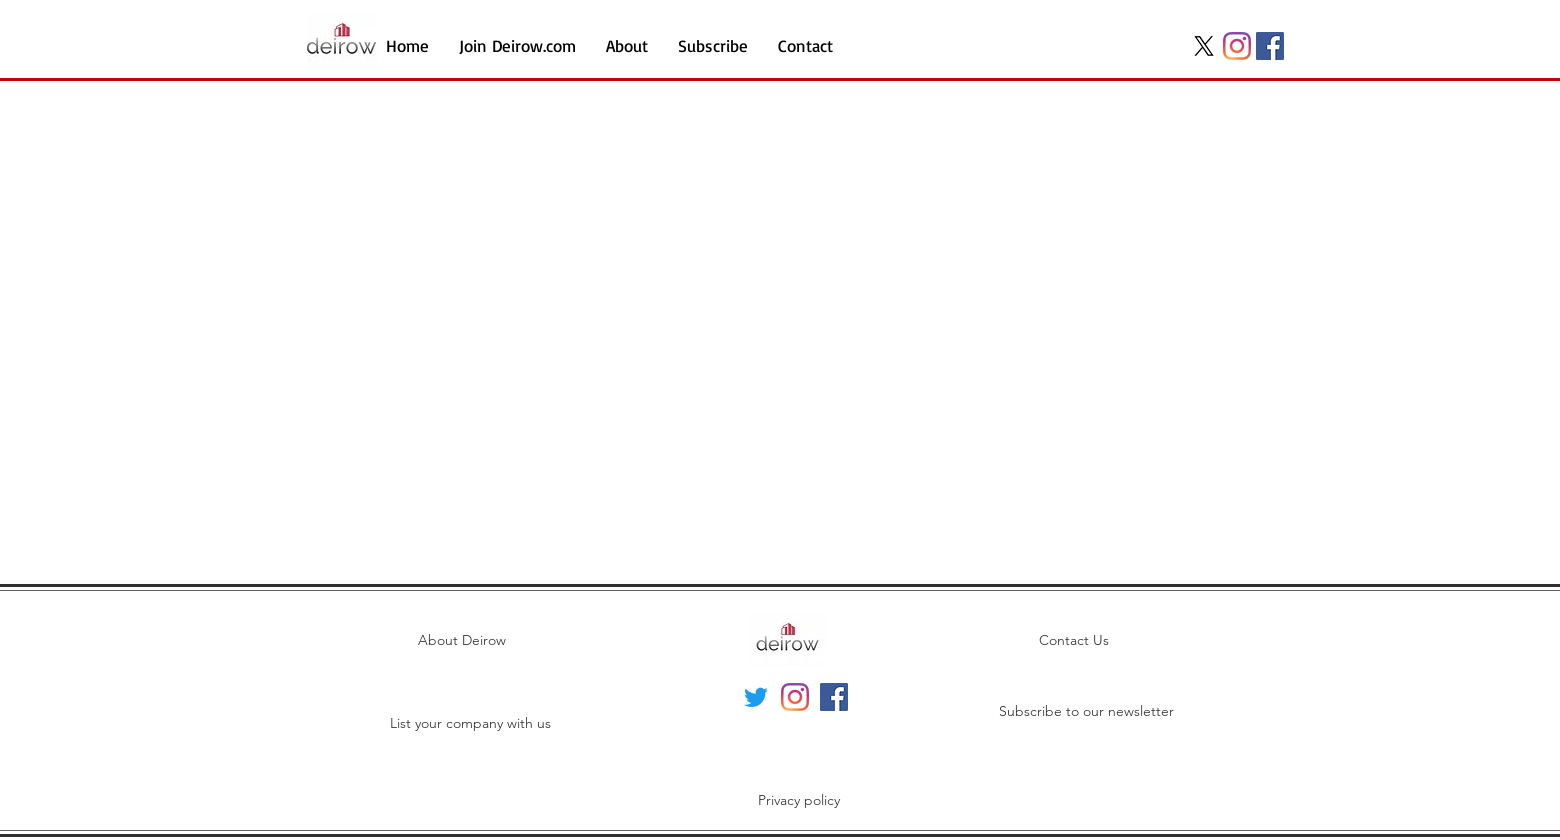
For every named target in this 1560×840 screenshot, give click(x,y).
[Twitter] (756, 697)
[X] (1204, 46)
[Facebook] (1270, 46)
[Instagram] (1237, 46)
